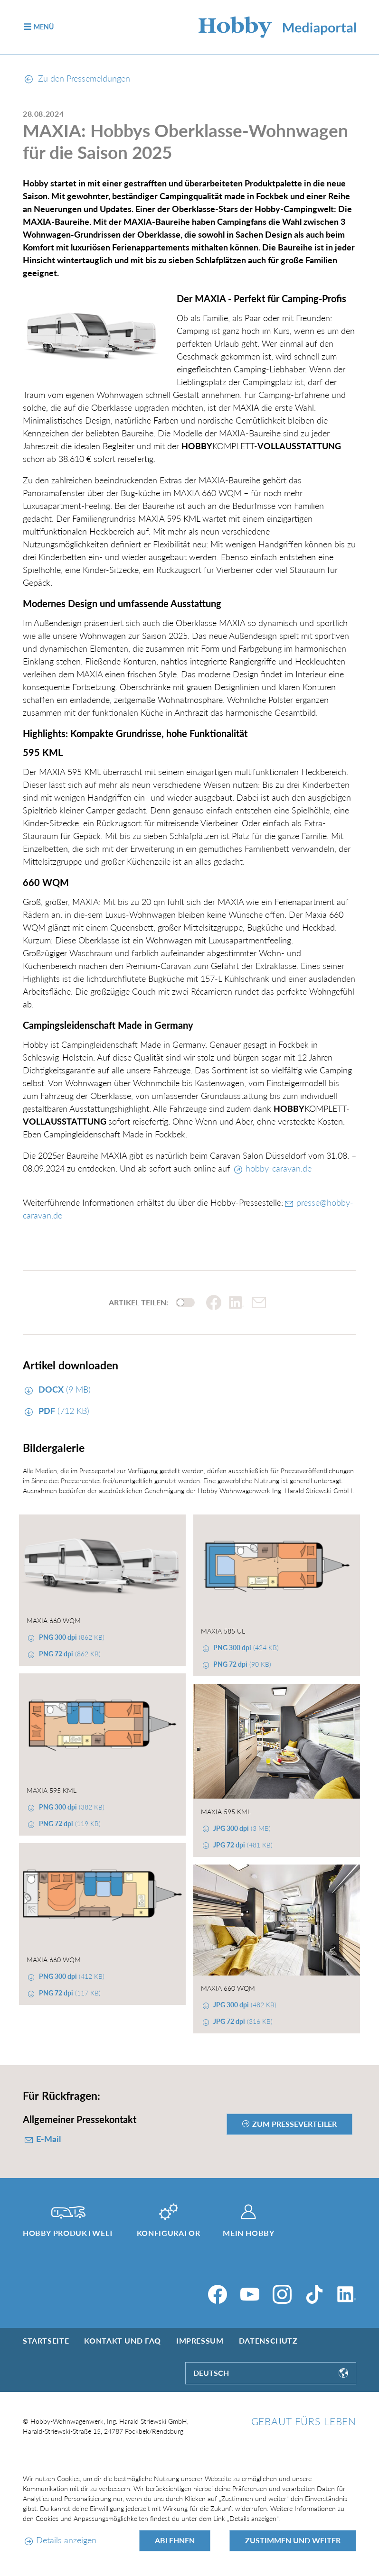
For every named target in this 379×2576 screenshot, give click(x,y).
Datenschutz (268, 2340)
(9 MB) (63, 1389)
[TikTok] (314, 2294)
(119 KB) (69, 1823)
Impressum (200, 2340)
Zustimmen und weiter (293, 2540)
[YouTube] (249, 2294)
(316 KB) (242, 2021)
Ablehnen (175, 2540)
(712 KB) (62, 1410)
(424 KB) (245, 1647)
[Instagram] (282, 2294)
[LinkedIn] (346, 2294)
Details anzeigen (66, 2540)
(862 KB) (70, 1637)
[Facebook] (217, 2294)
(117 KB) (69, 1993)
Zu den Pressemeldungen (77, 78)
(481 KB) (242, 1845)
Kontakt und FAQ (122, 2340)
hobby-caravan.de (279, 1168)
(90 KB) (241, 1664)
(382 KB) (70, 1807)
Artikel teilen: (138, 1302)
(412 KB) (70, 1976)
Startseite (46, 2340)
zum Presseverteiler (294, 2123)
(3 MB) (241, 1828)
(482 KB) (243, 2005)
